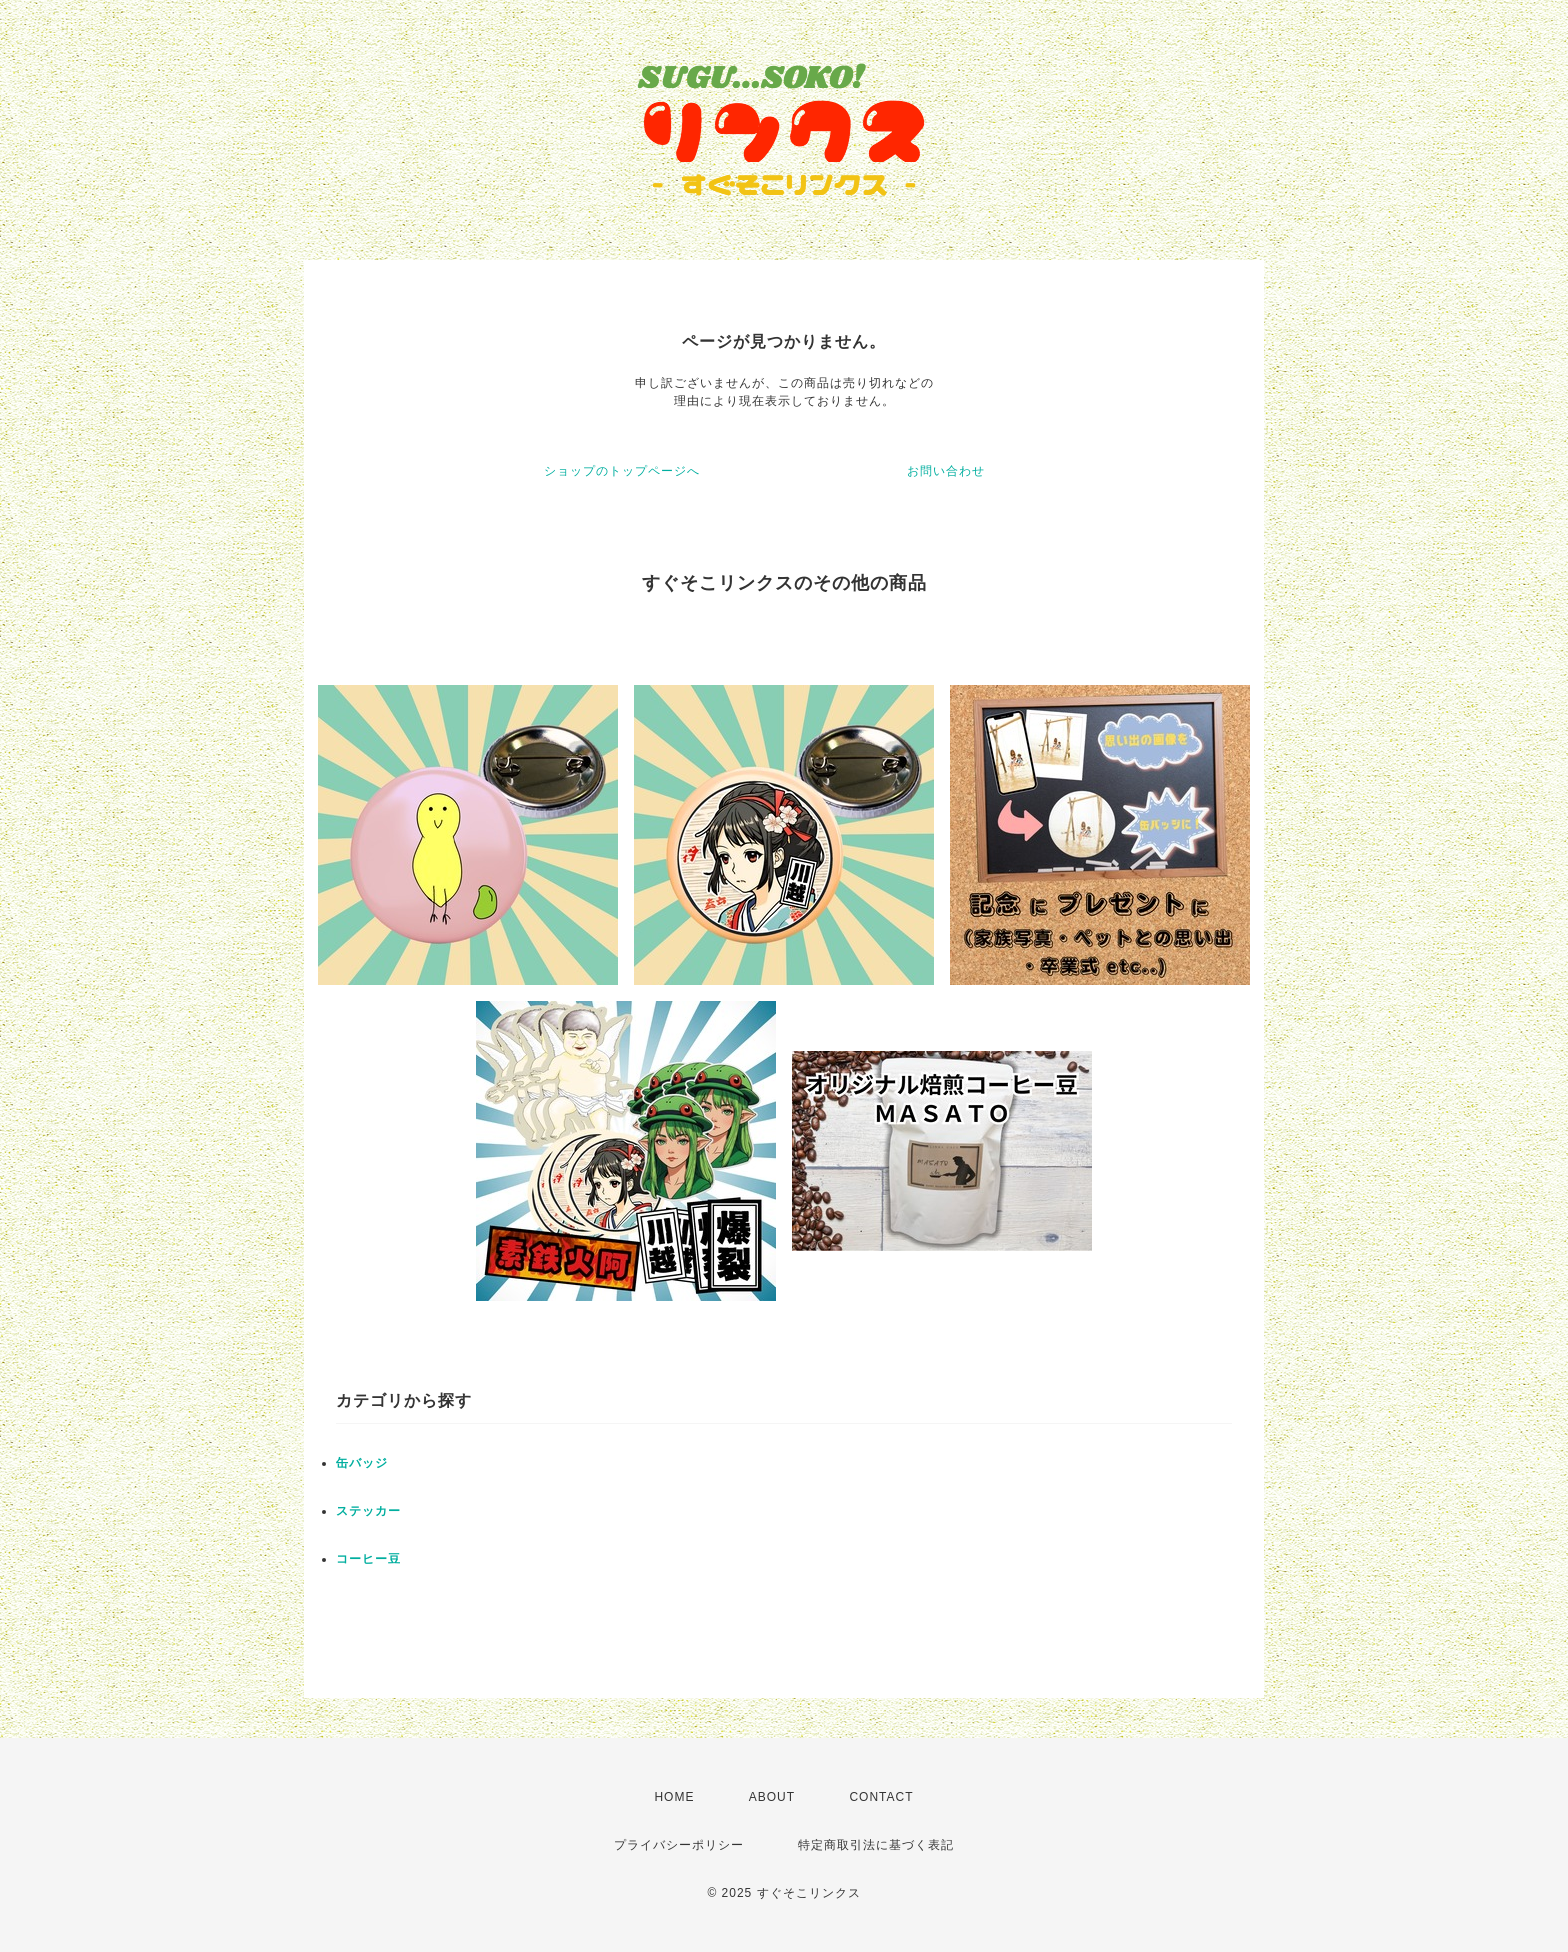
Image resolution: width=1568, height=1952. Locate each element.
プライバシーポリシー (679, 1845)
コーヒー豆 (368, 1559)
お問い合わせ (946, 471)
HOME (674, 1797)
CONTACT (881, 1797)
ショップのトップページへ (622, 471)
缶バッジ (362, 1463)
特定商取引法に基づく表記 (876, 1845)
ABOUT (772, 1797)
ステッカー (368, 1511)
